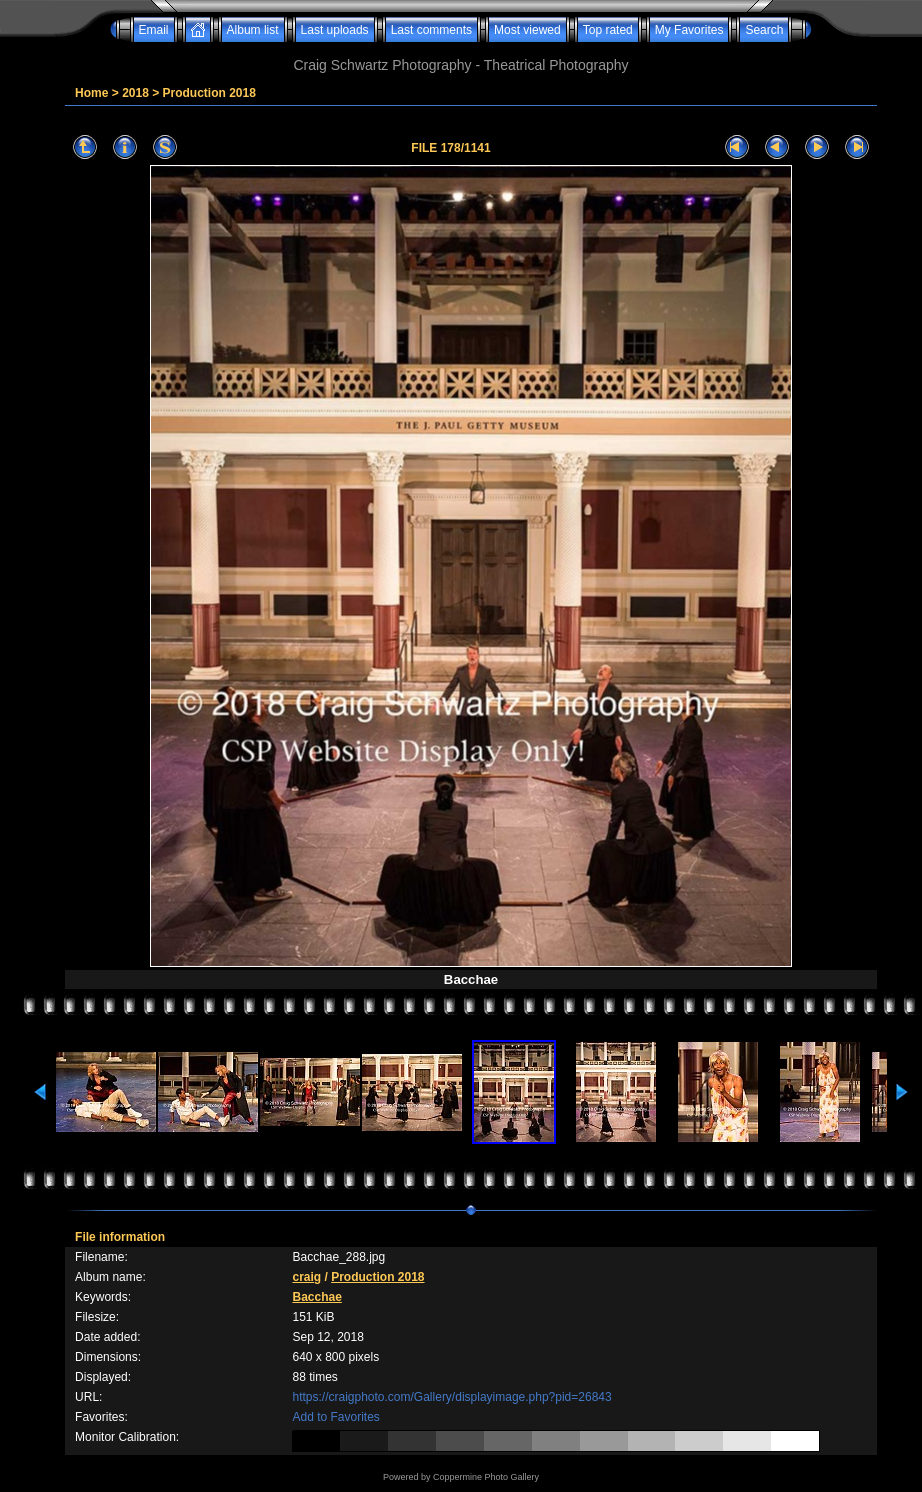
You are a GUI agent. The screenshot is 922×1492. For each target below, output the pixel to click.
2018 (135, 93)
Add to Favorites (335, 1417)
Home (91, 93)
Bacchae (316, 1297)
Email (154, 30)
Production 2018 (209, 93)
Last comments (431, 30)
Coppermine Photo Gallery (486, 1477)
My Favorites (689, 30)
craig (306, 1277)
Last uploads (335, 30)
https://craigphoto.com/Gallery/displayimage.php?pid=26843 (451, 1397)
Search (764, 30)
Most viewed (527, 30)
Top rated (608, 30)
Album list (253, 30)
